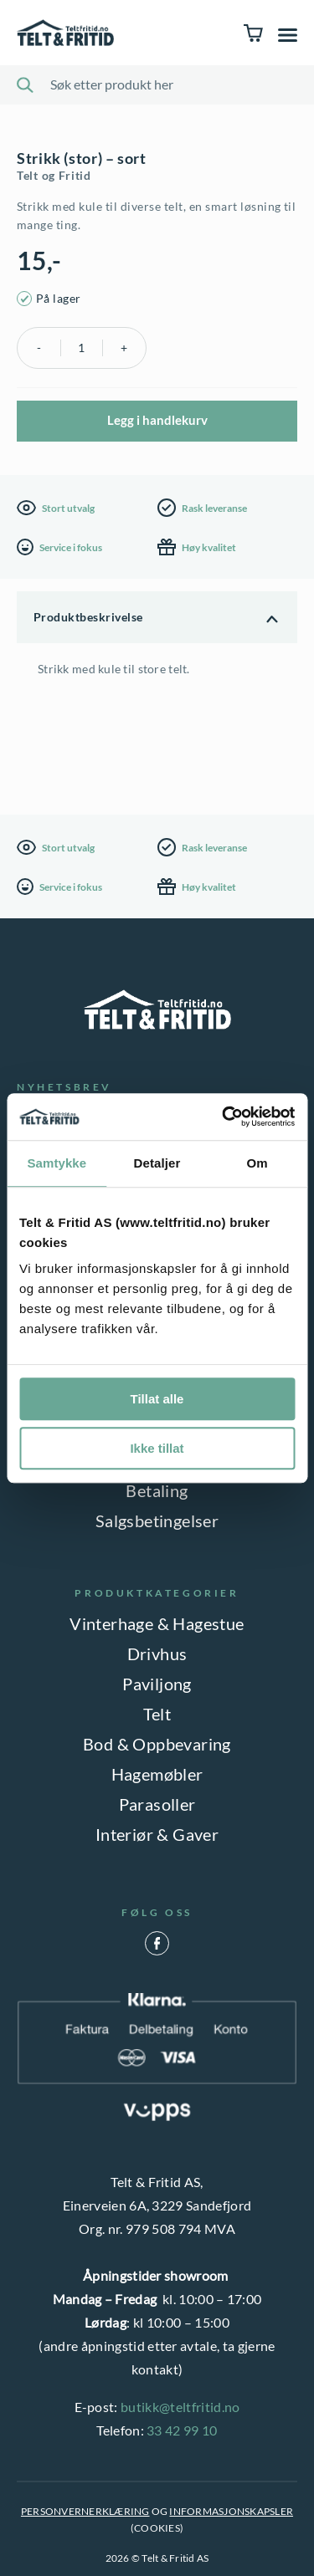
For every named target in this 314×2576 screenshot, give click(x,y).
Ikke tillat (156, 1448)
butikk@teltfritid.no (180, 2407)
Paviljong (157, 1684)
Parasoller (157, 1804)
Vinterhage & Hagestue (156, 1623)
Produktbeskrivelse (88, 617)
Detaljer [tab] (157, 1163)
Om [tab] (257, 1163)
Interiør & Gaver (157, 1834)
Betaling (157, 1490)
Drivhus (157, 1653)
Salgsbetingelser (157, 1520)
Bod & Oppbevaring (157, 1744)
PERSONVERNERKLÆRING (85, 2511)
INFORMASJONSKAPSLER (231, 2511)
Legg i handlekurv (157, 419)
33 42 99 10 (182, 2430)
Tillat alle (157, 1399)
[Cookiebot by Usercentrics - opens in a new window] (223, 1116)
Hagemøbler (157, 1774)
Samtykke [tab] (56, 1163)
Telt (157, 1714)
